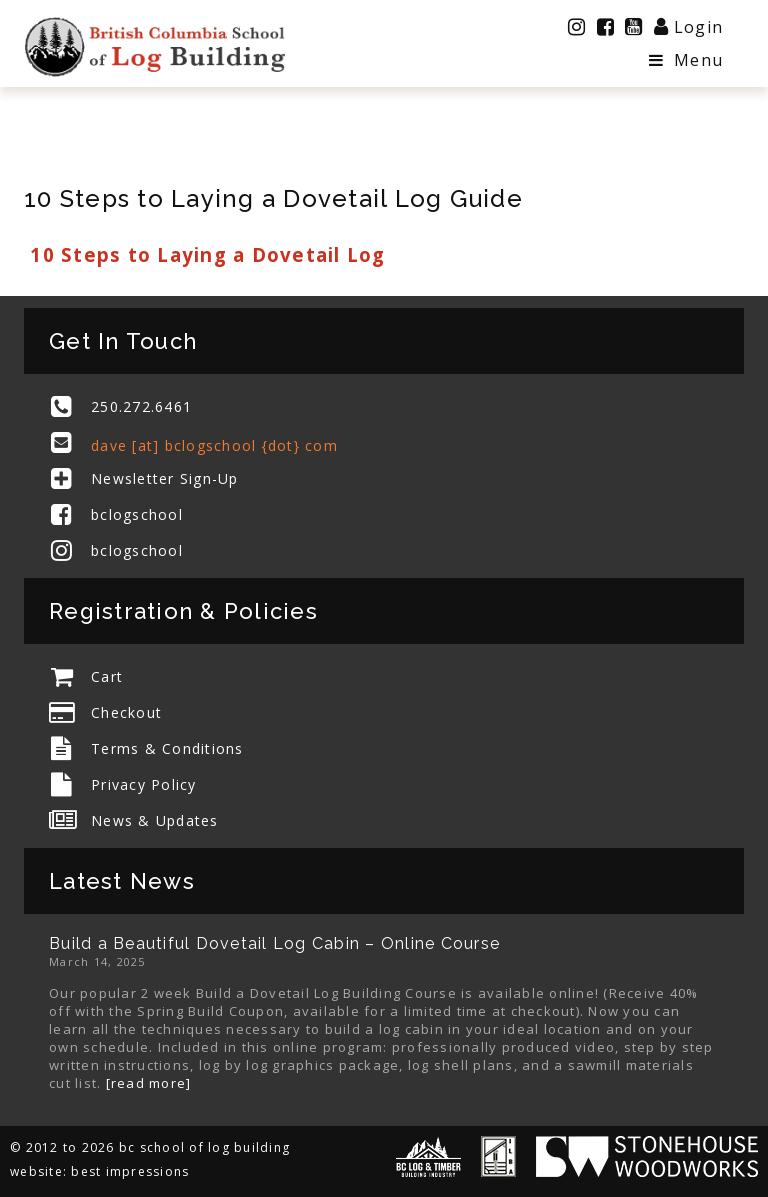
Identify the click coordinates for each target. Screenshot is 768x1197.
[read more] (149, 1083)
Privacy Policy (144, 784)
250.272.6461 (141, 406)
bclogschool (137, 514)
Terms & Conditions (167, 748)
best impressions (130, 1171)
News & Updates (155, 820)
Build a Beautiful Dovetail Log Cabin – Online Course (274, 943)
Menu (686, 60)
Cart (107, 676)
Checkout (126, 712)
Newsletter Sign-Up (165, 478)
